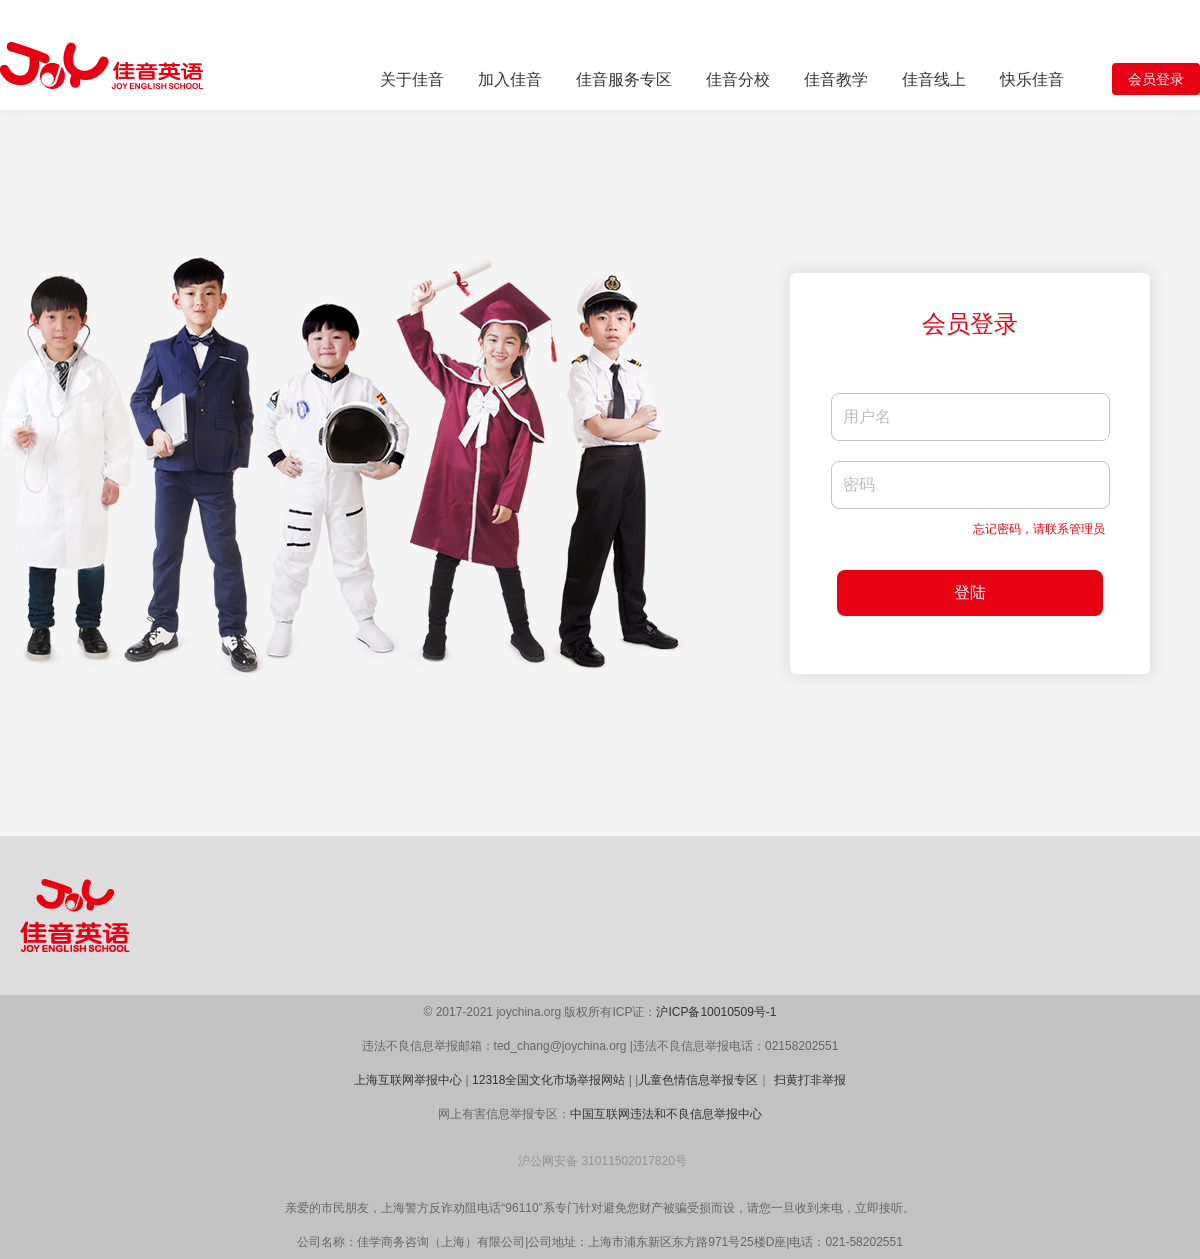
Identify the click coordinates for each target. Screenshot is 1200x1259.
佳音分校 (738, 79)
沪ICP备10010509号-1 (716, 1012)
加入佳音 (510, 79)
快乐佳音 (1032, 79)
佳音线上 (934, 79)
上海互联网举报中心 (408, 1080)
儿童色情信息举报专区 (698, 1080)
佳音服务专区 (624, 79)
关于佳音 (412, 79)
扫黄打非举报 (810, 1080)
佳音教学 (836, 79)
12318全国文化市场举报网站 (548, 1080)
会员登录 (1156, 79)
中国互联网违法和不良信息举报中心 (666, 1114)
